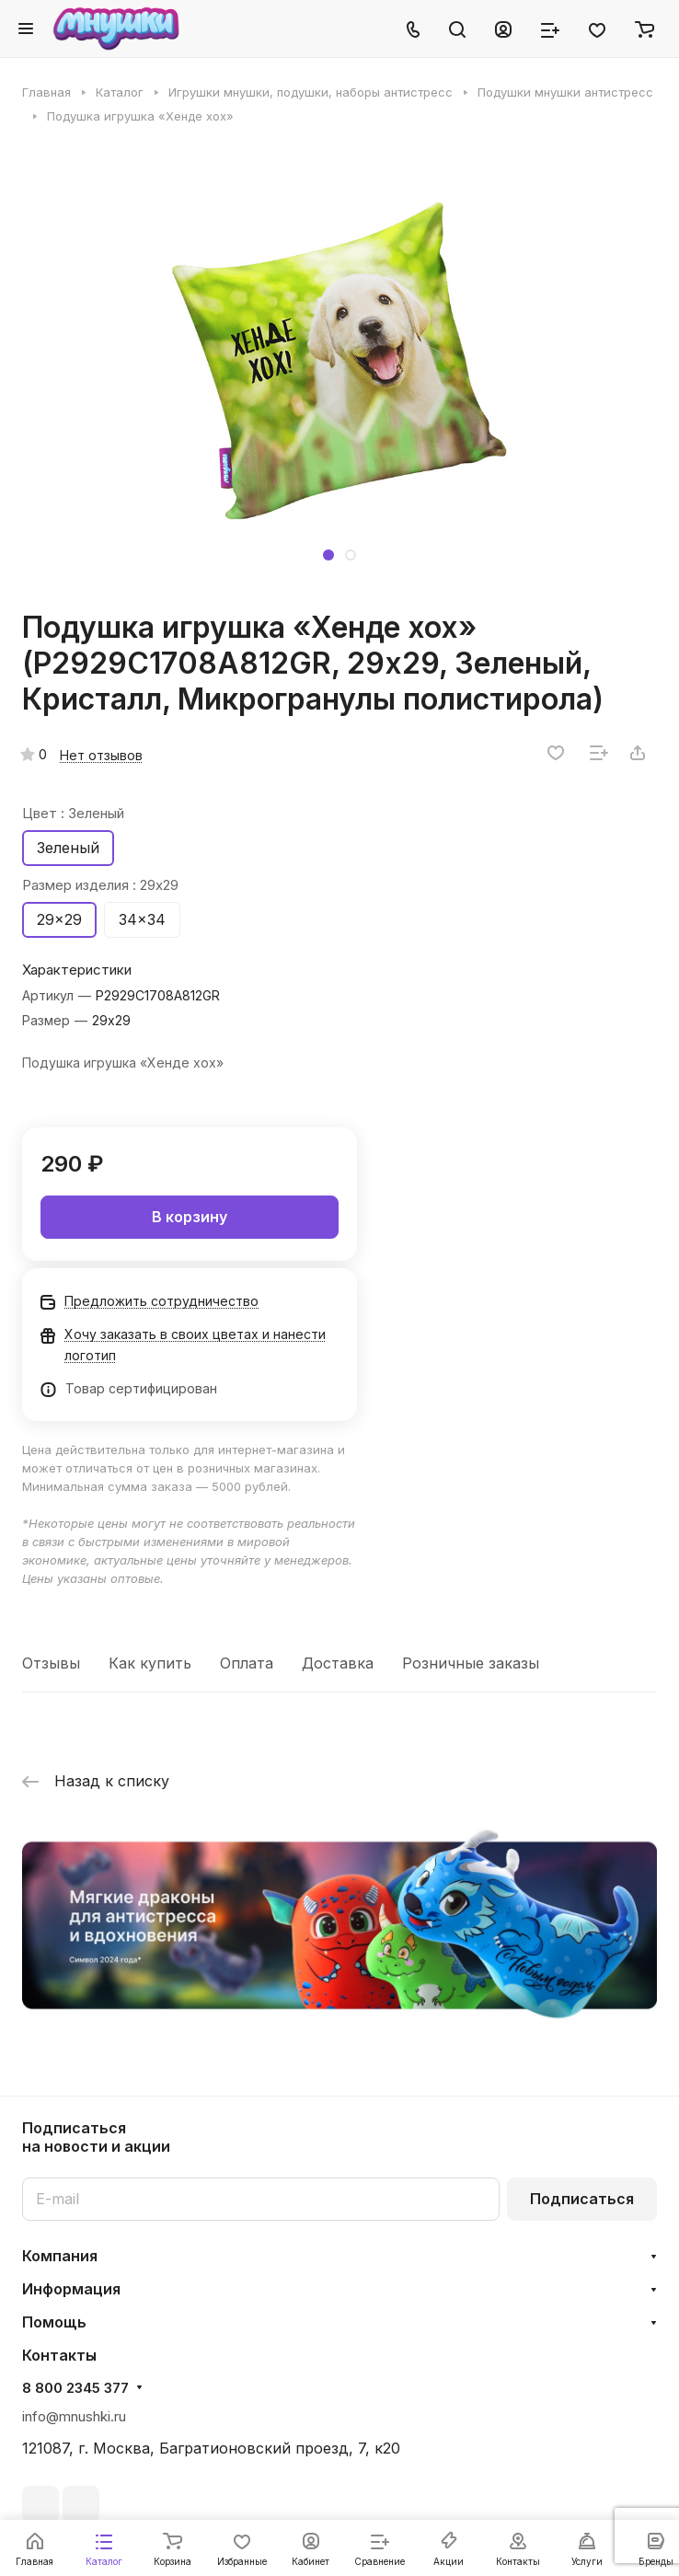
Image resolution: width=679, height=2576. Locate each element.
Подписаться (582, 2198)
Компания (60, 2256)
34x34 (142, 919)
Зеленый (68, 847)
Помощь (54, 2322)
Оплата (246, 1663)
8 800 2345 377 (75, 2388)
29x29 (59, 919)
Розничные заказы (470, 1663)
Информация (71, 2289)
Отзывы (51, 1663)
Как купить (150, 1663)
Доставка (338, 1663)
